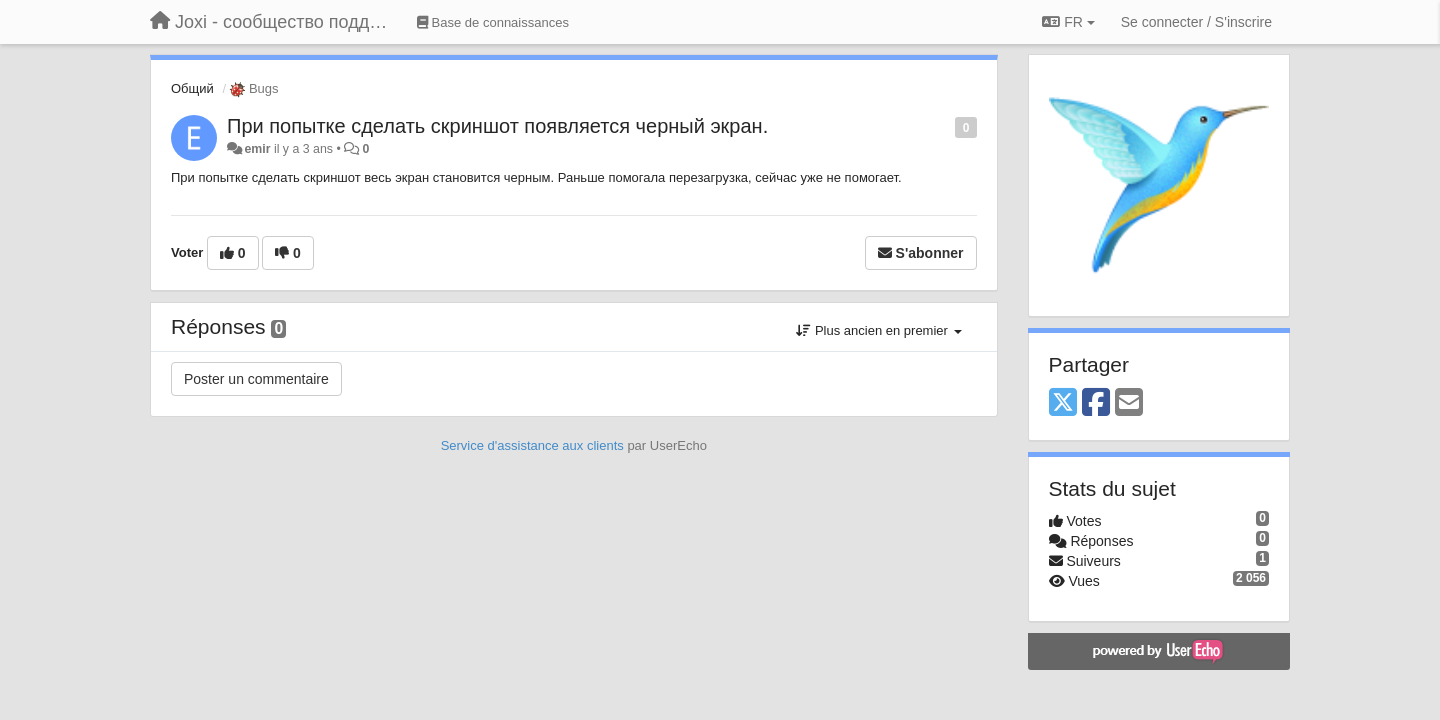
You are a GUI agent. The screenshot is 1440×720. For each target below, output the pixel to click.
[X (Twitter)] (1063, 403)
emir (257, 149)
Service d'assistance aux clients (532, 445)
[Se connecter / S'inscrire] (1196, 22)
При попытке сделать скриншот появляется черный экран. (497, 126)
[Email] (1129, 403)
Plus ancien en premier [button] (878, 330)
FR (1068, 22)
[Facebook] (1096, 403)
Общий (192, 88)
